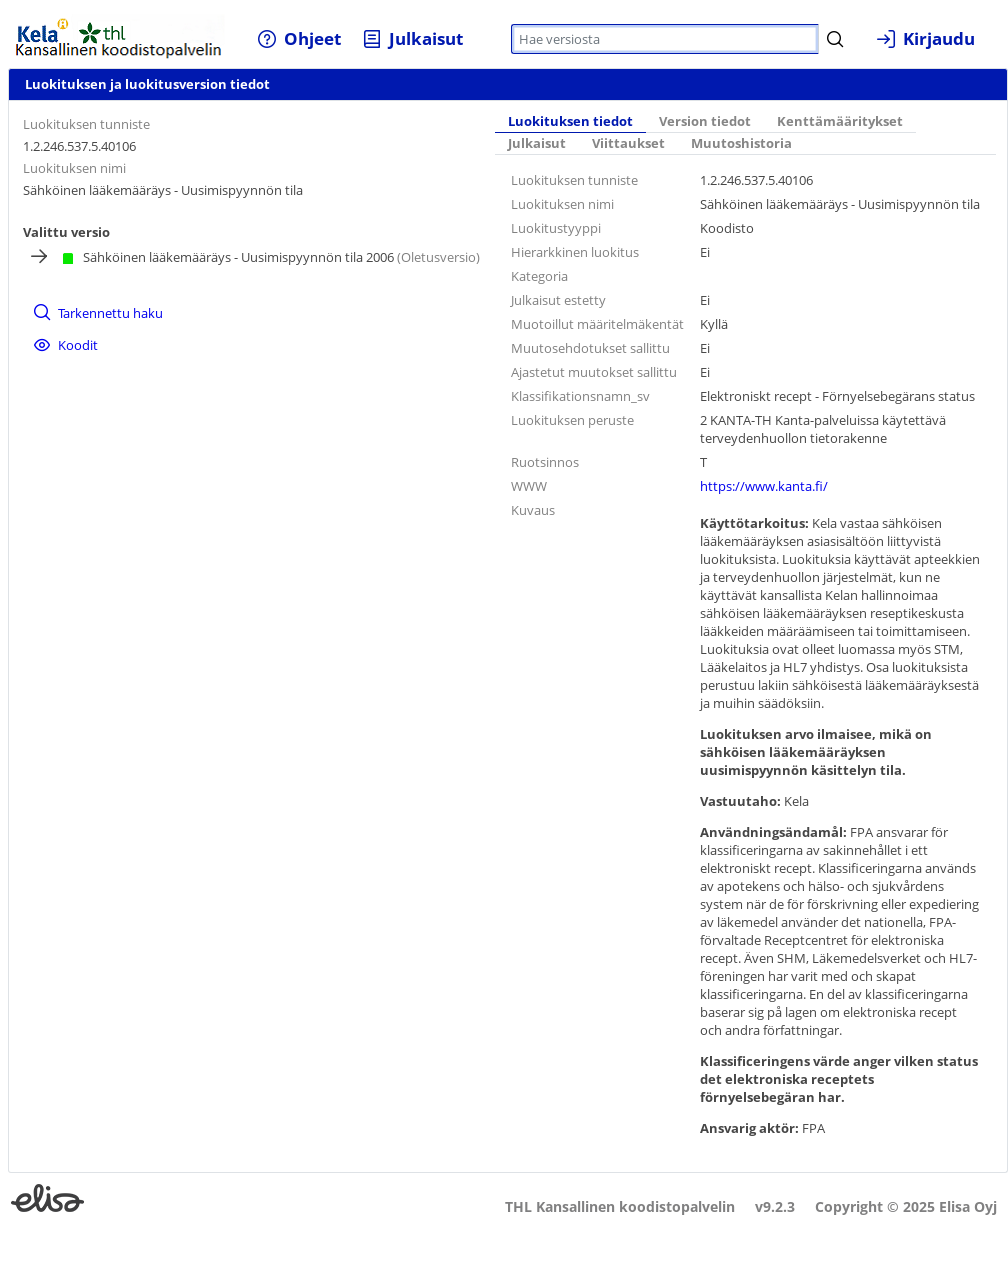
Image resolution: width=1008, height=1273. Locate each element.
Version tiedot (705, 121)
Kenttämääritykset (840, 121)
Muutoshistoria (741, 143)
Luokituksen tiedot (570, 121)
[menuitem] (298, 38)
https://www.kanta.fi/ (764, 486)
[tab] (570, 123)
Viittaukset (628, 143)
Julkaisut (537, 143)
